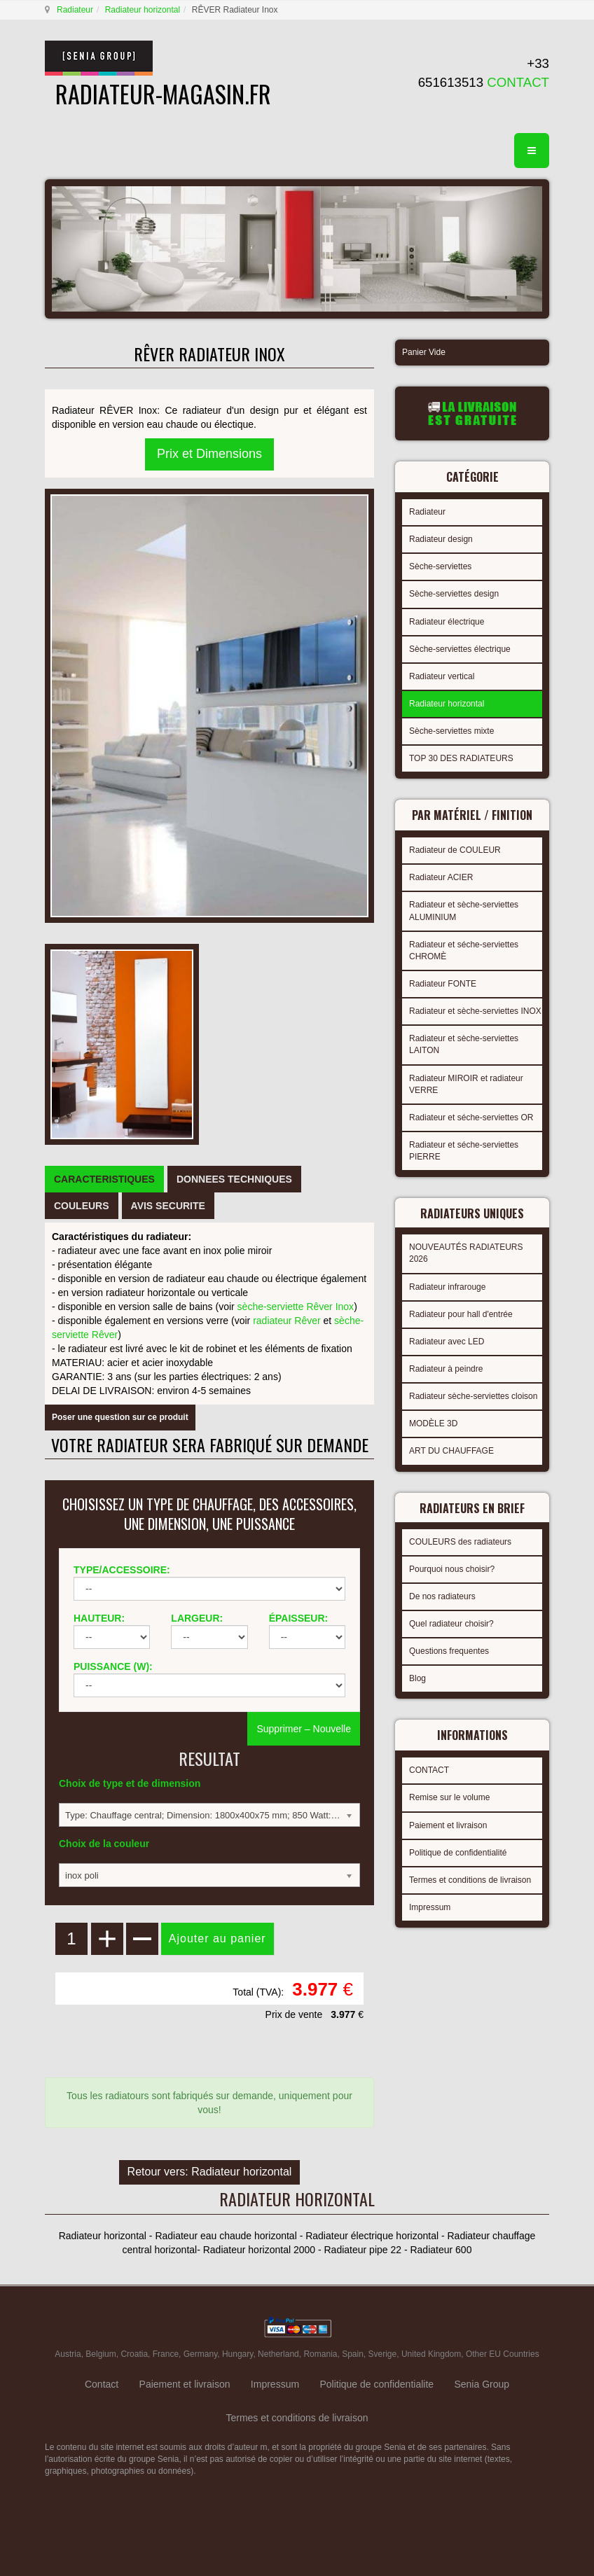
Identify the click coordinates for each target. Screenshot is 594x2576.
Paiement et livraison (448, 1825)
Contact (101, 2384)
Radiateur (75, 10)
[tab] (104, 1179)
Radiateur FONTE (442, 984)
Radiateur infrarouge (447, 1287)
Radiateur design (441, 539)
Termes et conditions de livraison (470, 1880)
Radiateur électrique (446, 622)
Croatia (134, 2354)
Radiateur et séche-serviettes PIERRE (463, 1151)
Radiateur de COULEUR (455, 850)
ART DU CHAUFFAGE (451, 1451)
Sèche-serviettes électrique (460, 649)
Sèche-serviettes (440, 566)
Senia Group (481, 2384)
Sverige (382, 2354)
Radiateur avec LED (446, 1341)
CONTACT (429, 1770)
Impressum (429, 1907)
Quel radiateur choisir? (451, 1624)
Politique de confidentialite (376, 2384)
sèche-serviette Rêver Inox (295, 1306)
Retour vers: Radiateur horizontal (209, 2172)
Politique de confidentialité (457, 1853)
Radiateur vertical (441, 676)
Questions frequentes (449, 1651)
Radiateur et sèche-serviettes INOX (475, 1011)
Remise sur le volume (449, 1797)
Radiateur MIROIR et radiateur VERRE (466, 1084)
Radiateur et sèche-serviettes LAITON (463, 1044)
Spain (353, 2354)
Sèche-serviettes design (454, 594)
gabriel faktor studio (495, 2506)
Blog (417, 1678)
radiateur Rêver (287, 1320)
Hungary (237, 2354)
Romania (320, 2354)
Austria (68, 2354)
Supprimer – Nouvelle (303, 1728)
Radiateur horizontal (142, 10)
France (166, 2354)
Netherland (278, 2354)
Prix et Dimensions (209, 454)
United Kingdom (431, 2354)
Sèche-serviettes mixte (451, 731)
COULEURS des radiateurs (460, 1542)
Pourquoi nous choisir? (452, 1569)
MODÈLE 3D (433, 1423)
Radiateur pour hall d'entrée (461, 1314)
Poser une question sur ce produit (120, 1417)
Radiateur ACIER (441, 877)
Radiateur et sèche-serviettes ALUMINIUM (463, 910)
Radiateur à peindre (446, 1369)
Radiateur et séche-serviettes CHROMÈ (463, 950)
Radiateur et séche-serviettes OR (471, 1117)
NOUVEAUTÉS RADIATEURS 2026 (466, 1253)
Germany (200, 2354)
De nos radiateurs (442, 1596)
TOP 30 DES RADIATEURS (461, 758)
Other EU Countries (502, 2354)
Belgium (100, 2354)
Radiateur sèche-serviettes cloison (473, 1396)
